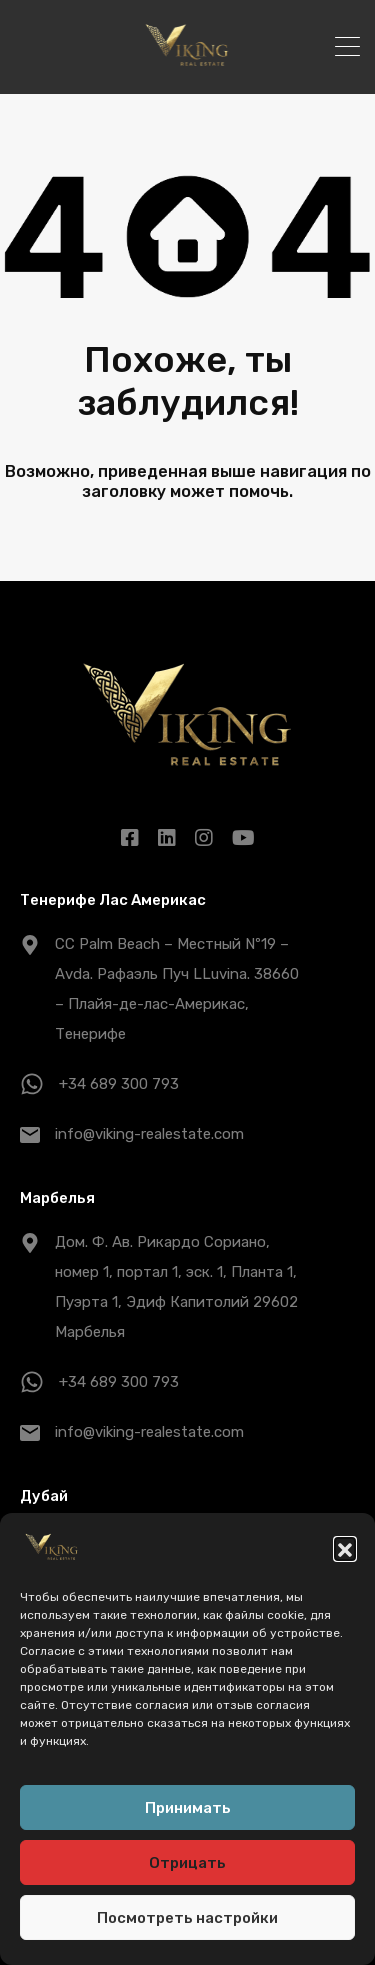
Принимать (188, 1811)
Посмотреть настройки (187, 1921)
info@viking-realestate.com (149, 1134)
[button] (345, 1552)
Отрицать (187, 1866)
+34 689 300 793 (119, 1084)
